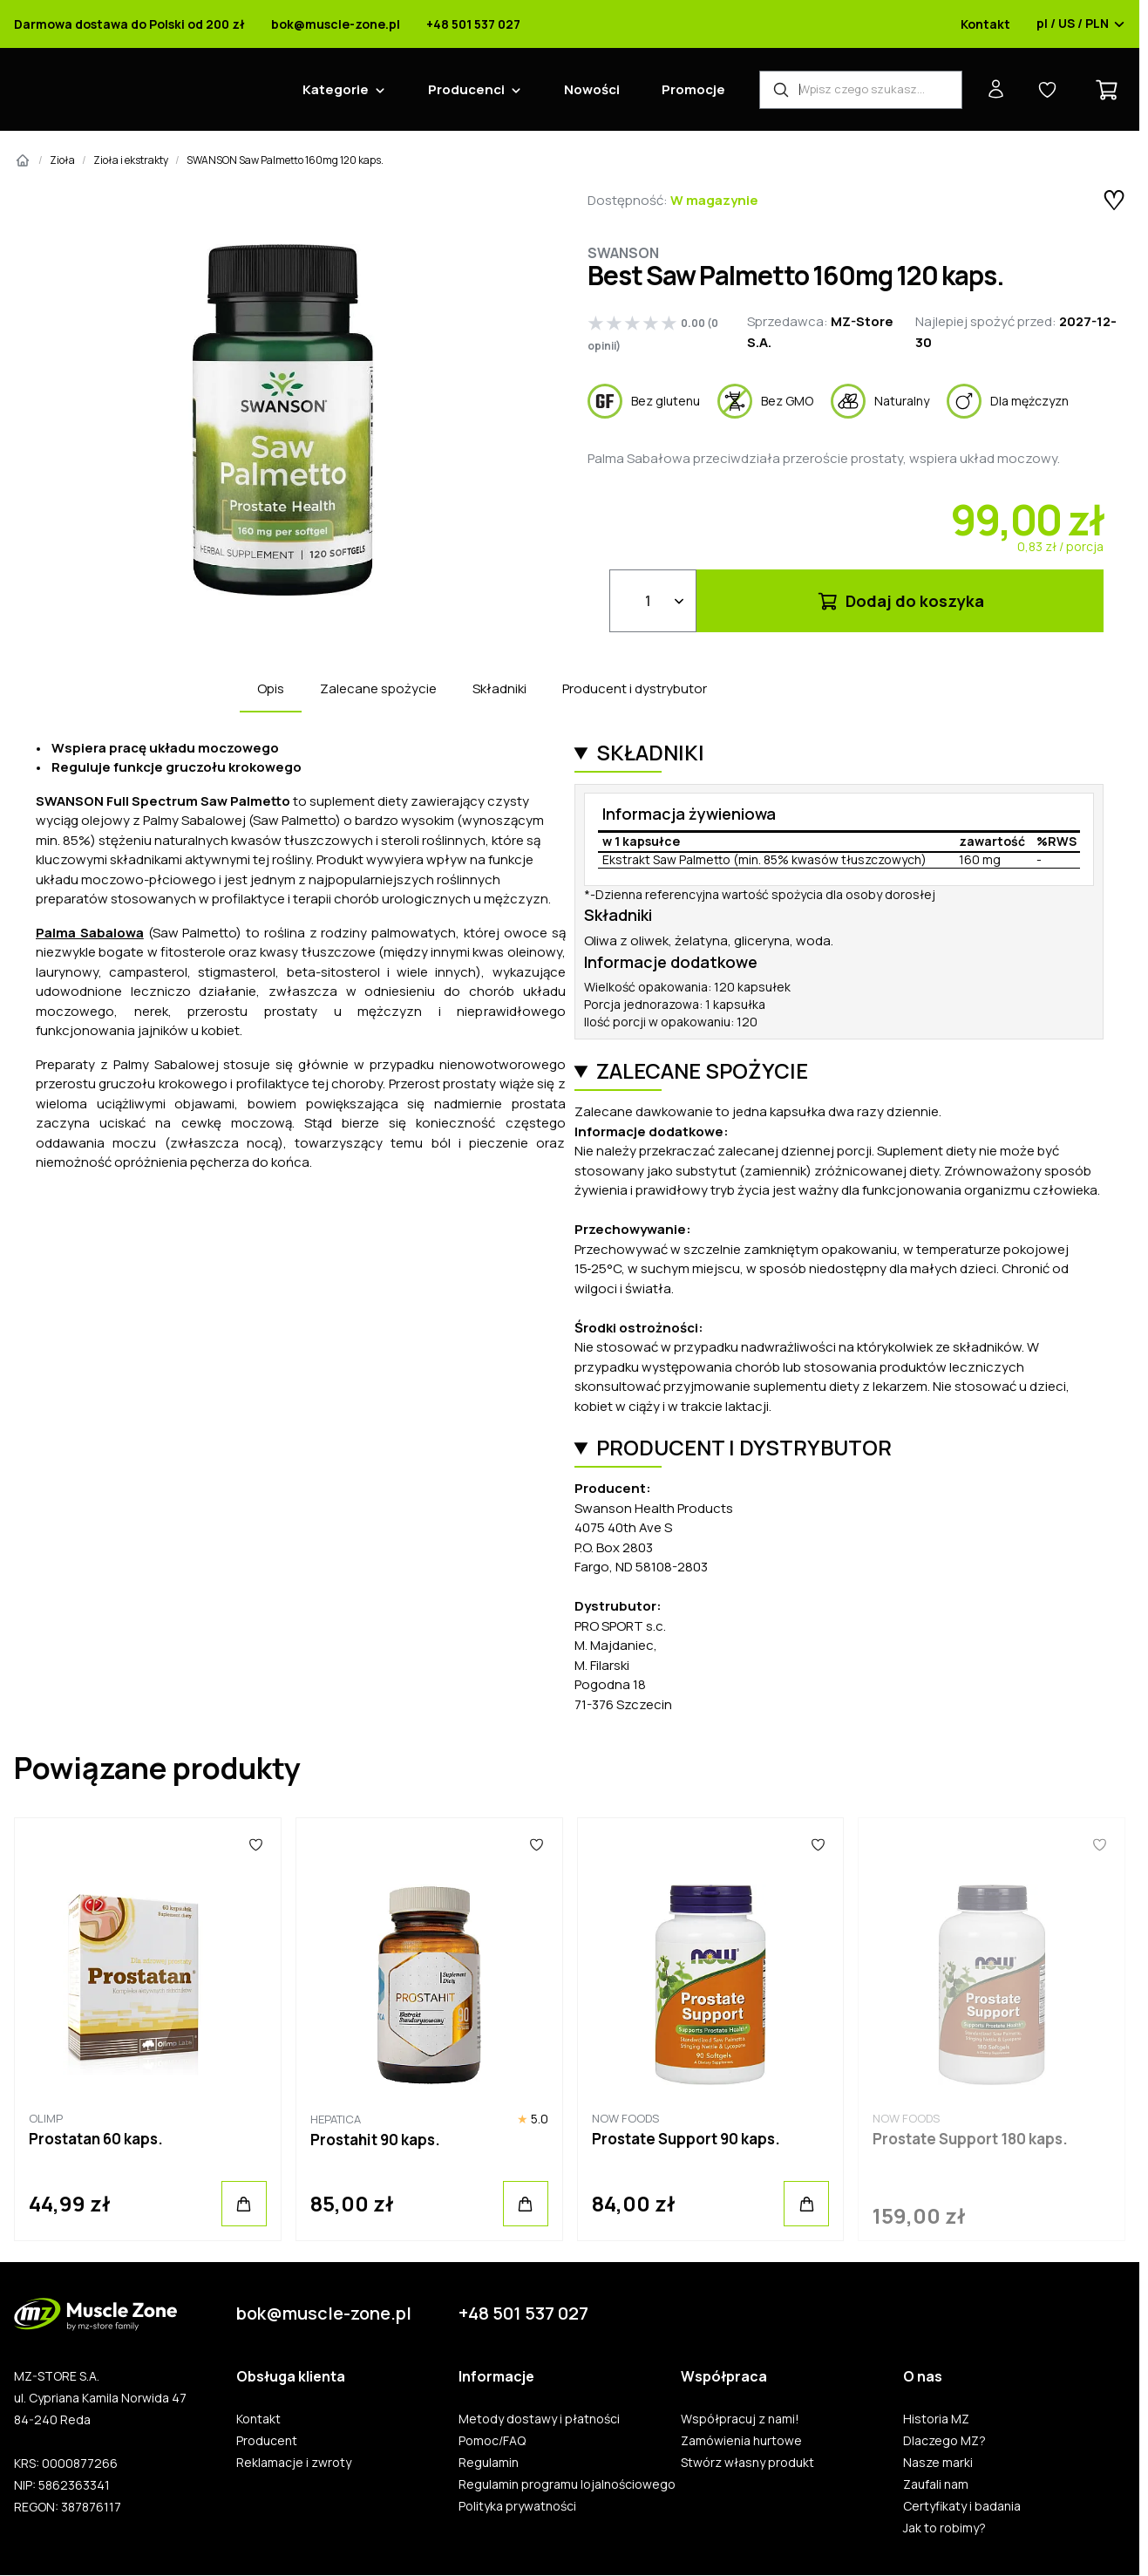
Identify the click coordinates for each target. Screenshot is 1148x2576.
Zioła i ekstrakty (130, 160)
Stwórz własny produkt (747, 2463)
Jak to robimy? (944, 2528)
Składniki (499, 688)
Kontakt (985, 24)
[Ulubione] (255, 1844)
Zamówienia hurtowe (741, 2441)
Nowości (592, 89)
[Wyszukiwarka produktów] (860, 90)
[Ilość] (652, 600)
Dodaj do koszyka (900, 600)
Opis (270, 688)
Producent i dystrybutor (634, 688)
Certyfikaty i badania (962, 2506)
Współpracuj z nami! (740, 2419)
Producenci (466, 89)
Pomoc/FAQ (492, 2441)
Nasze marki (938, 2463)
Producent (266, 2441)
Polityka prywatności (517, 2506)
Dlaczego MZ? (944, 2441)
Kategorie (335, 89)
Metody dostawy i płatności (539, 2419)
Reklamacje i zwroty (293, 2463)
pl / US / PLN (1080, 24)
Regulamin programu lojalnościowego (567, 2484)
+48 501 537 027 (473, 24)
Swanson (623, 253)
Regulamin (489, 2463)
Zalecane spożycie (378, 688)
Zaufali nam (935, 2484)
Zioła (62, 160)
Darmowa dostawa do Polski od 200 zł (129, 24)
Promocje (693, 89)
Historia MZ (936, 2419)
